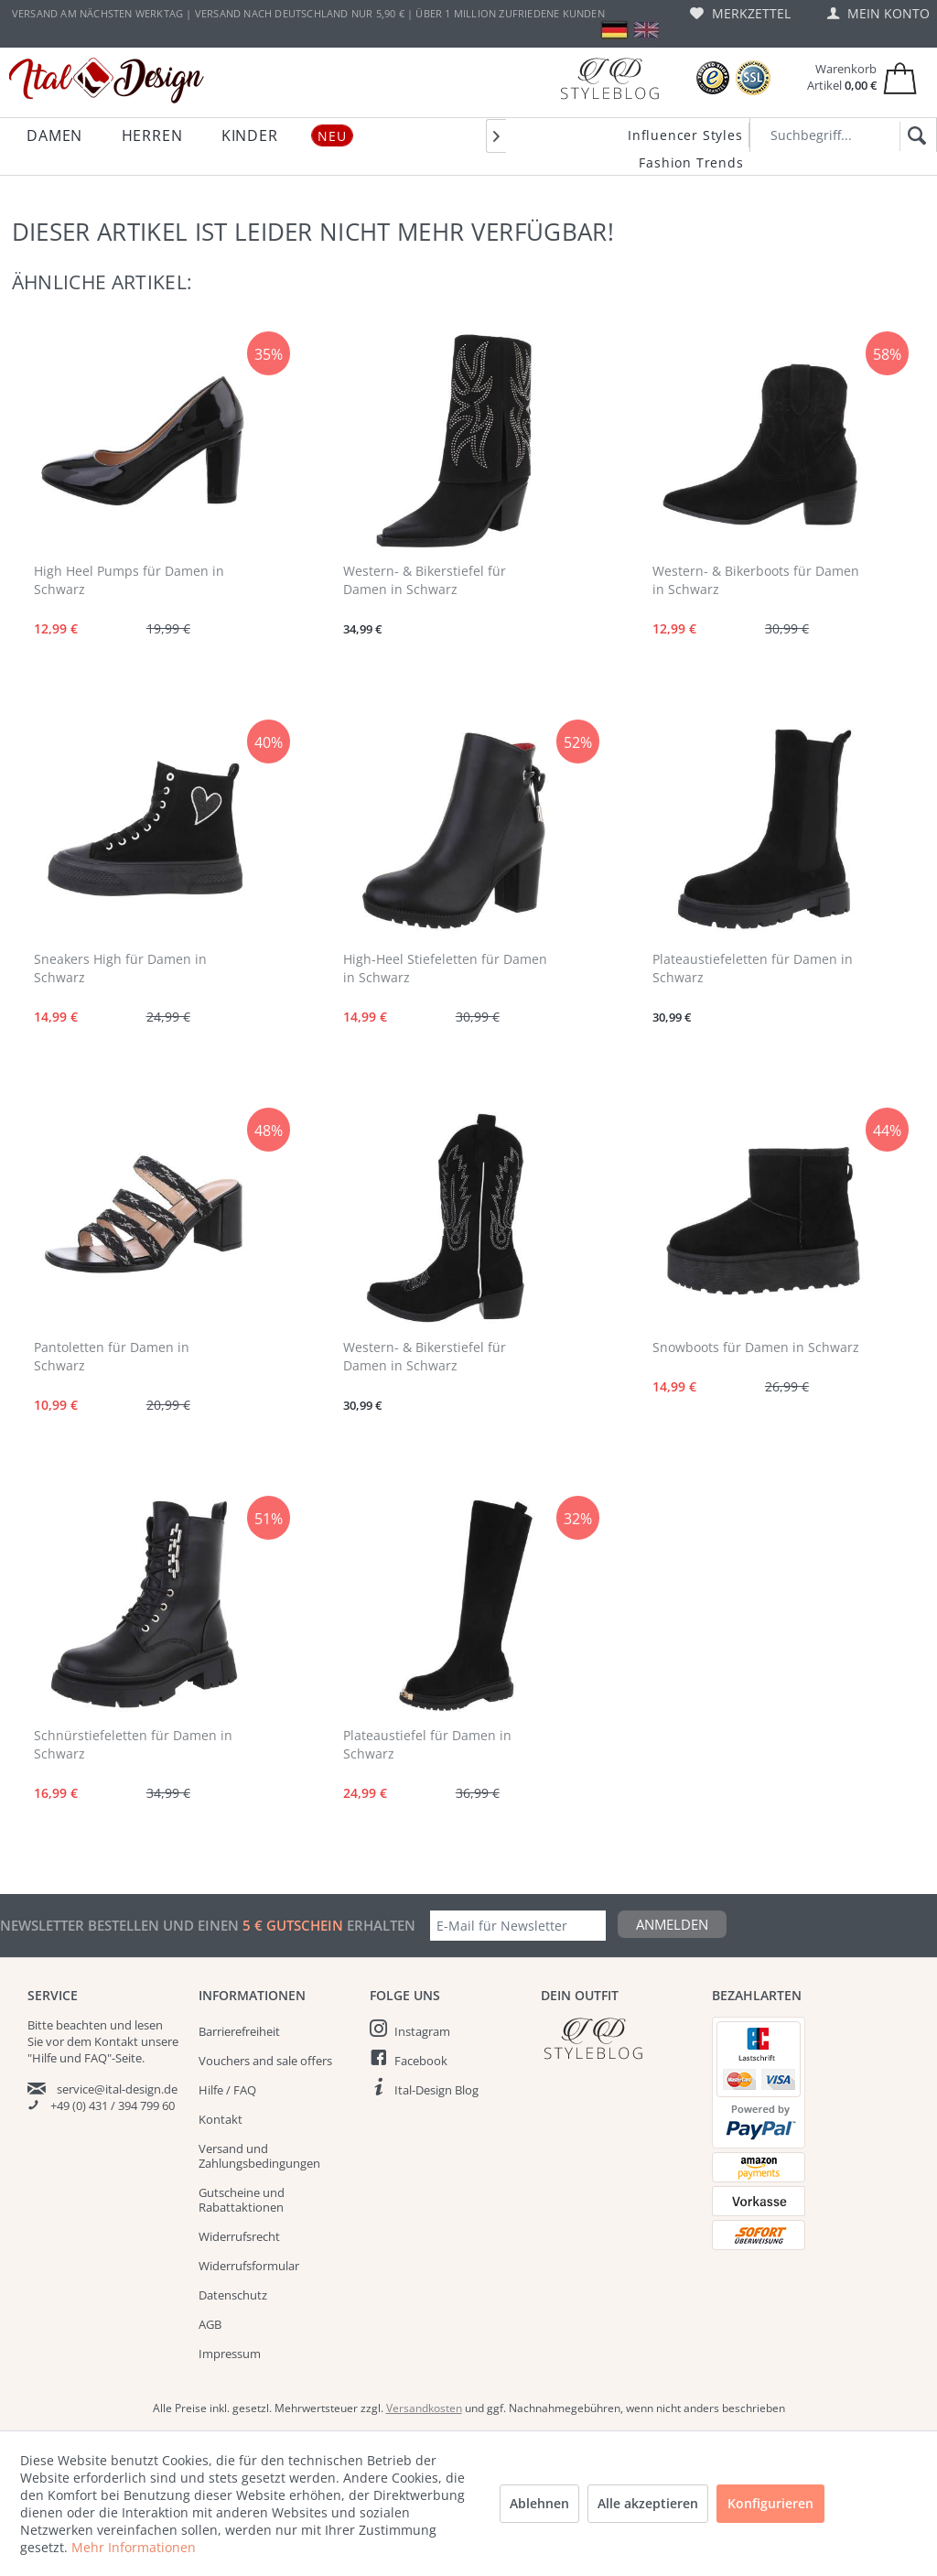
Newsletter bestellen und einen (121, 1925)
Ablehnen (539, 2503)
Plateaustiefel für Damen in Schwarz (427, 1744)
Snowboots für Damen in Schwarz (755, 1347)
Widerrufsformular (249, 2265)
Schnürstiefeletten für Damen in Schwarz (133, 1744)
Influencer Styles (685, 135)
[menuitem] (740, 13)
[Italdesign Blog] (617, 2038)
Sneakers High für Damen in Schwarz (120, 968)
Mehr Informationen (133, 2547)
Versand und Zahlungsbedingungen (259, 2155)
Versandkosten (424, 2408)
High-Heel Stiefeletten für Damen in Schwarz (445, 968)
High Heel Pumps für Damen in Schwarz (129, 580)
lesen (149, 2025)
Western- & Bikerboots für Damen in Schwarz (755, 580)
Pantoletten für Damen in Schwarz (111, 1356)
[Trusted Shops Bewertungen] (712, 78)
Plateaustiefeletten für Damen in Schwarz (752, 968)
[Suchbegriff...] (843, 135)
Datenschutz (233, 2295)
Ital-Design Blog (436, 2090)
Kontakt (220, 2119)
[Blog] (609, 78)
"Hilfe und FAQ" (69, 2058)
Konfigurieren (770, 2503)
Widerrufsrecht (239, 2236)
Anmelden (672, 1924)
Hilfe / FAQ (227, 2090)
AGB (210, 2324)
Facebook (420, 2060)
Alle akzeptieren (648, 2503)
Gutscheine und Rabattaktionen (242, 2199)
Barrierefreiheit (239, 2031)
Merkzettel (740, 13)
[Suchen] (913, 136)
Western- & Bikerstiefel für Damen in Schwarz (424, 580)
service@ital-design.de (117, 2089)
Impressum (230, 2353)
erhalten (379, 1925)
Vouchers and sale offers (265, 2060)
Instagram (422, 2031)
